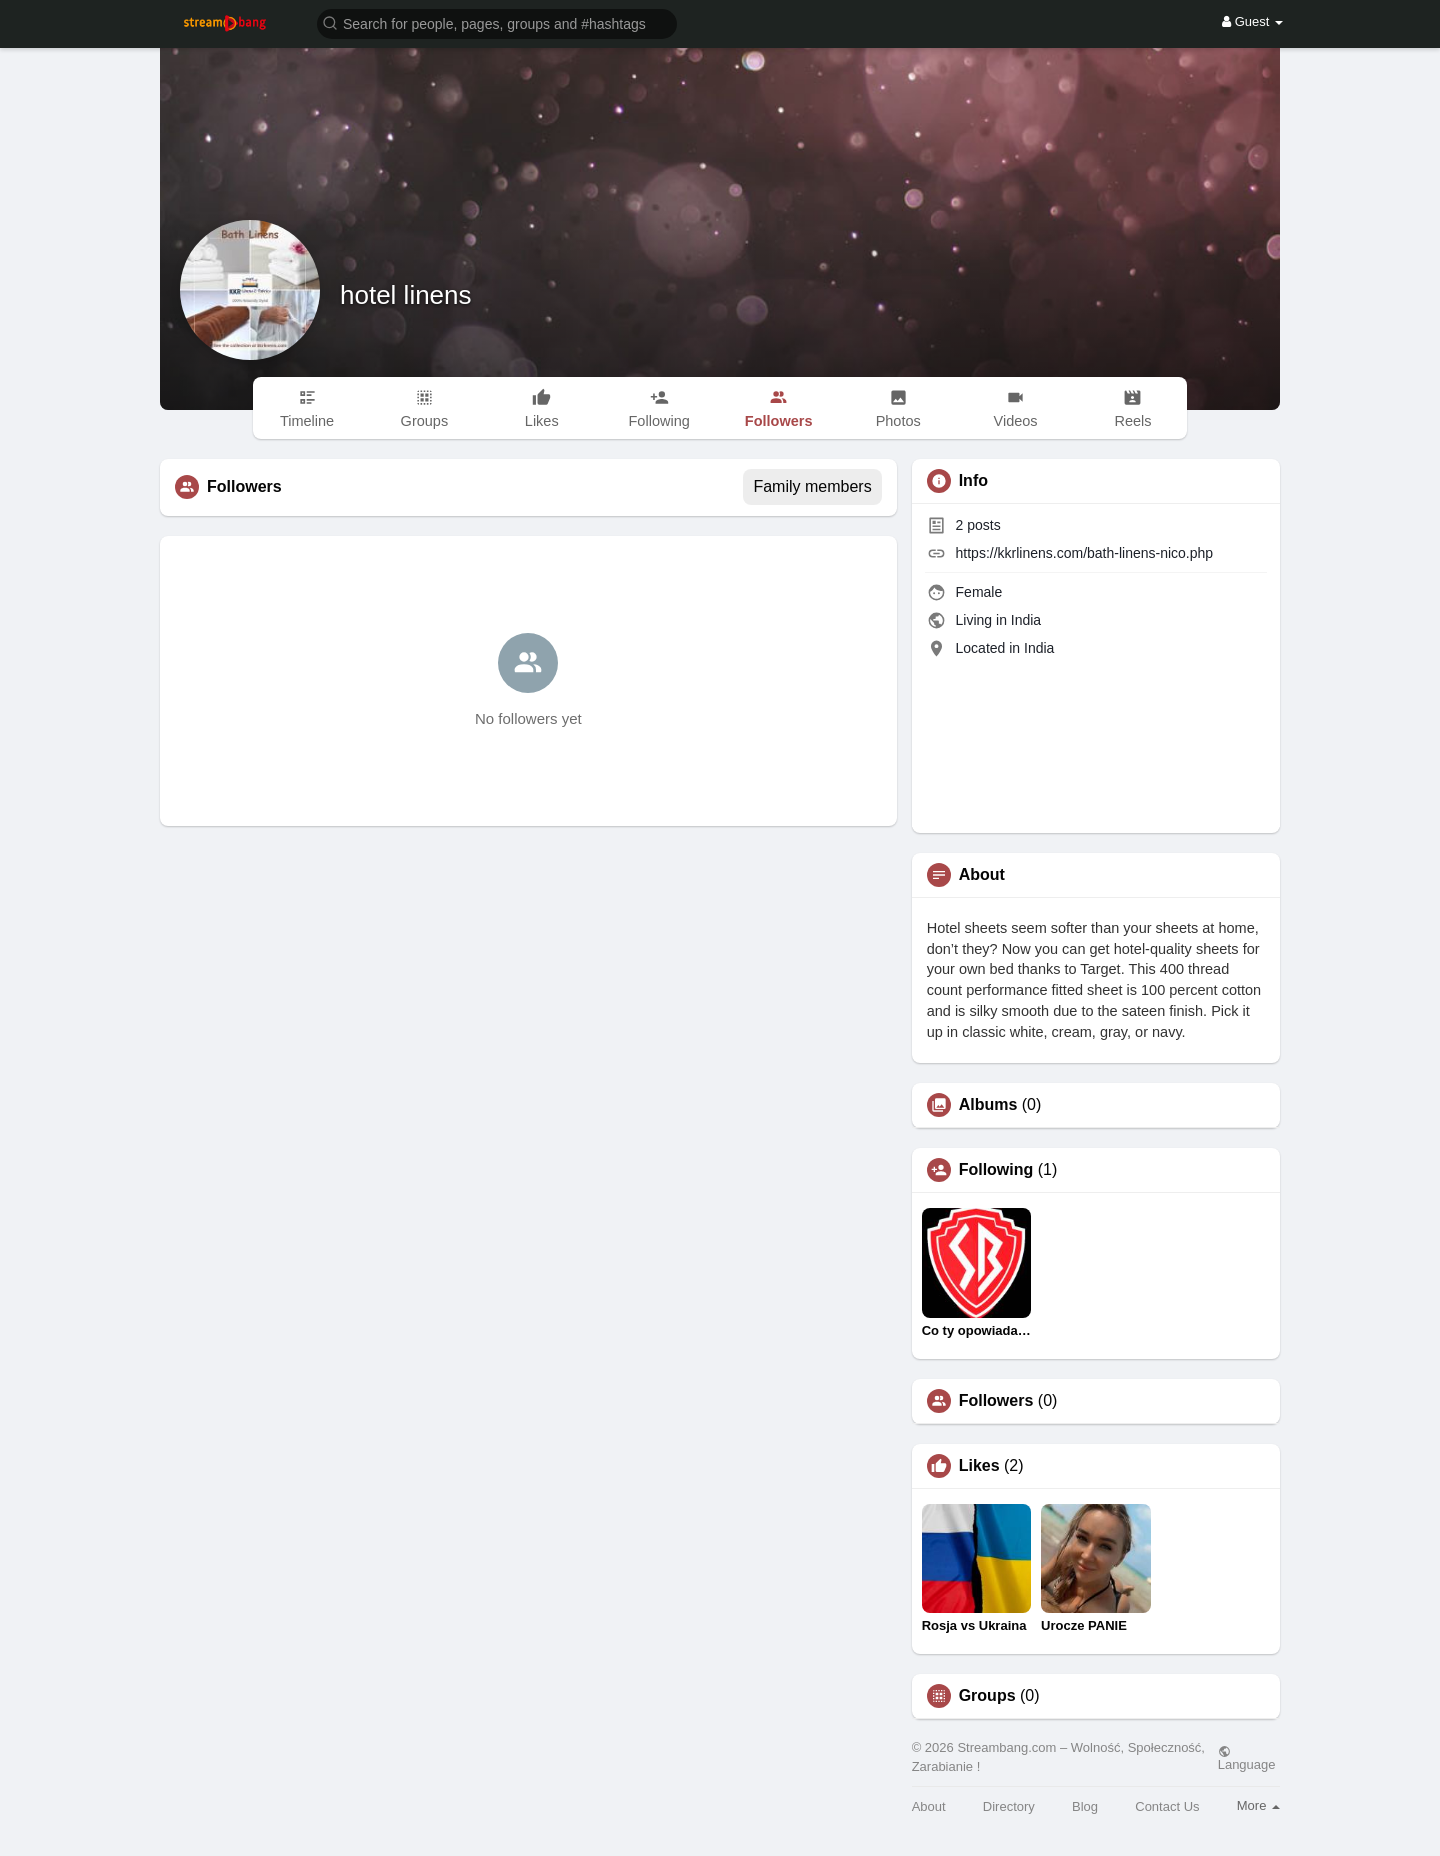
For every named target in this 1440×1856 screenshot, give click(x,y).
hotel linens (406, 295)
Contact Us (1167, 1806)
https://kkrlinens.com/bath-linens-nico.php (1085, 553)
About (929, 1806)
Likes (979, 1466)
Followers (996, 1401)
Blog (1085, 1806)
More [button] (1258, 1805)
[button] (497, 22)
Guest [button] (1252, 21)
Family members (812, 486)
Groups (987, 1696)
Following (996, 1170)
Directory (1009, 1806)
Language (1247, 1758)
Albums (988, 1105)
